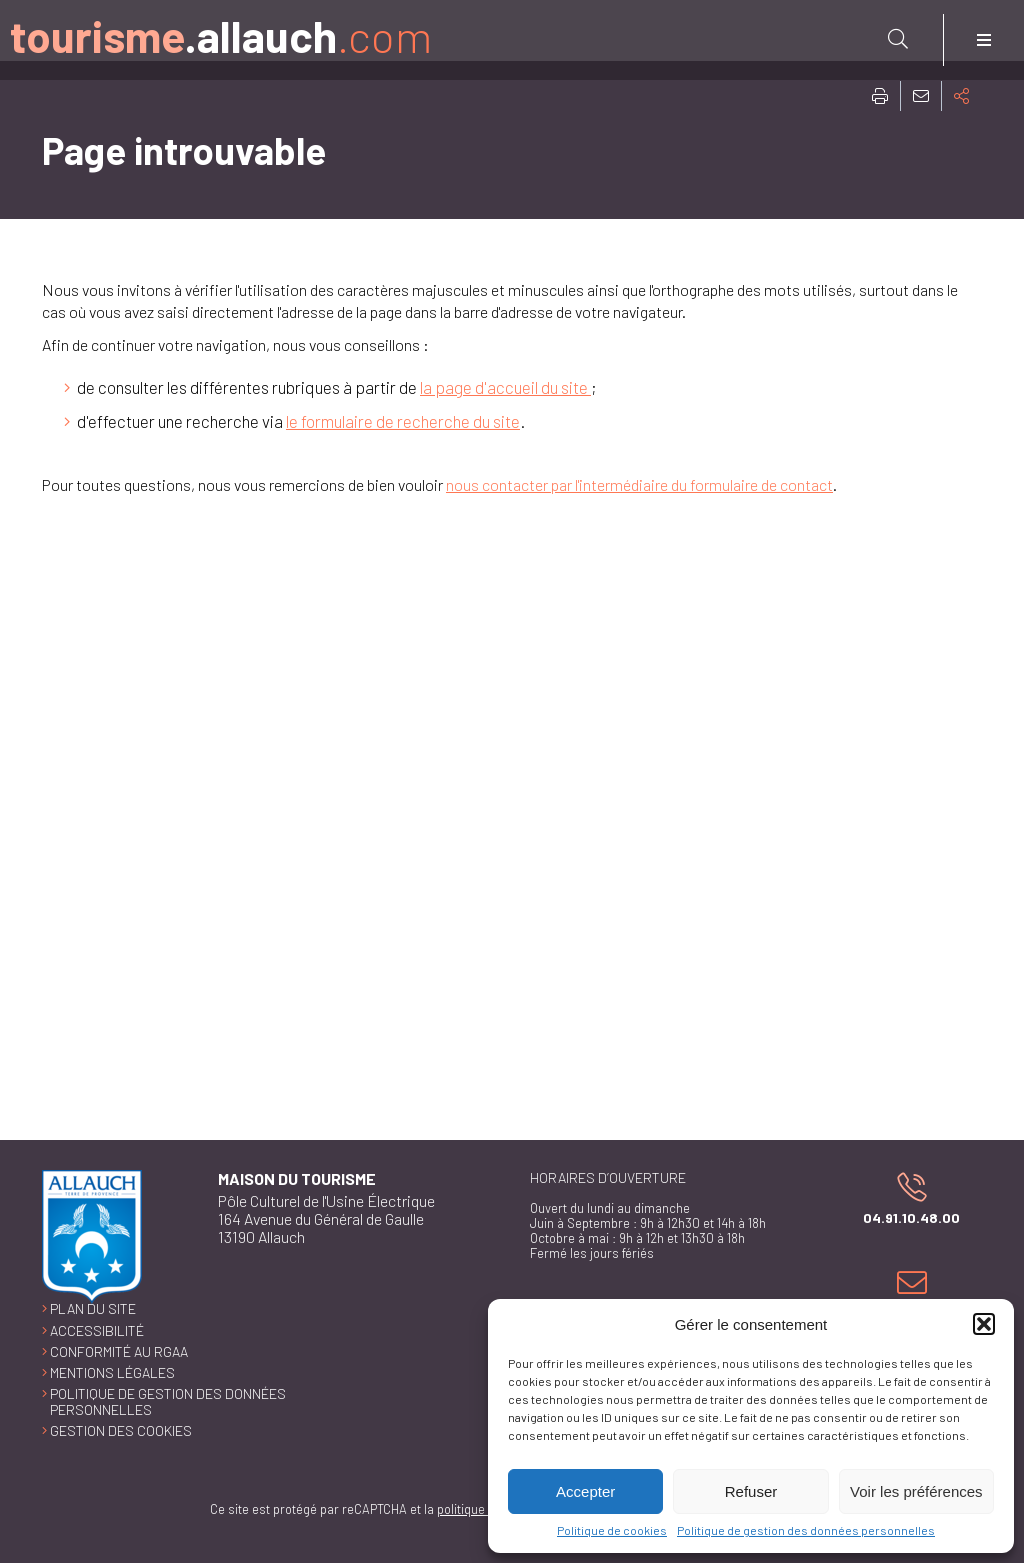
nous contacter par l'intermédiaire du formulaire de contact (639, 484)
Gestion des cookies (121, 1430)
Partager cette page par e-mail (921, 96)
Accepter (585, 1491)
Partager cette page (962, 96)
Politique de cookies (612, 1530)
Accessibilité (97, 1330)
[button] (984, 1324)
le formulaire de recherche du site (403, 421)
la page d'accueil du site (505, 387)
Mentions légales (112, 1372)
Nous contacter (907, 1294)
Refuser (751, 1491)
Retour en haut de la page (994, 1140)
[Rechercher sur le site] (898, 39)
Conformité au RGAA (119, 1351)
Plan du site (93, 1308)
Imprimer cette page (880, 96)
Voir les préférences (916, 1491)
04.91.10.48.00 (901, 1198)
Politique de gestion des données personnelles (806, 1530)
